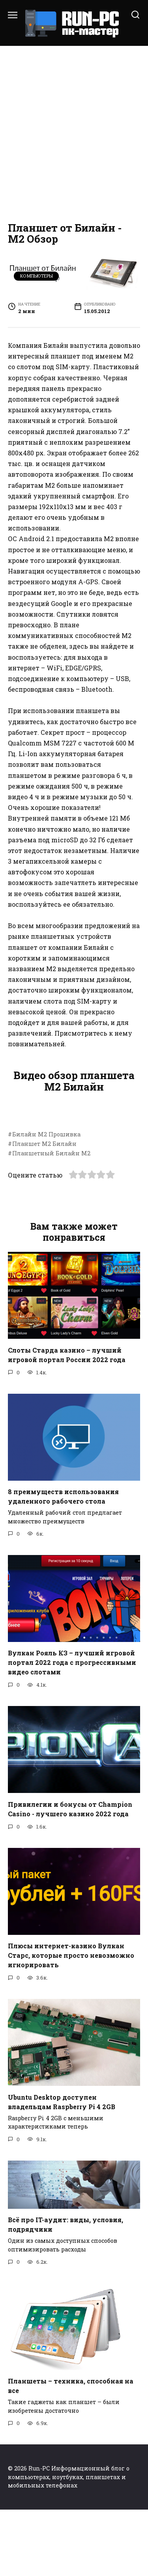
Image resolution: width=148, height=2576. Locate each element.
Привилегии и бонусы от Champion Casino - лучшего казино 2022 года (70, 1875)
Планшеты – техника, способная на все (70, 2452)
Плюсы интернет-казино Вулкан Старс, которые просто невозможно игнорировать (71, 2021)
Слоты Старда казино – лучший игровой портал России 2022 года (67, 1421)
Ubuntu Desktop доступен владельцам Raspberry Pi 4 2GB (61, 2168)
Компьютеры (36, 276)
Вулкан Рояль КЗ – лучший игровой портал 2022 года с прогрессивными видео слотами (72, 1728)
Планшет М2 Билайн (44, 1210)
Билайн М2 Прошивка (46, 1200)
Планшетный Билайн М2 (51, 1219)
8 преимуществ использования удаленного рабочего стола (63, 1563)
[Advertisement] (74, 132)
